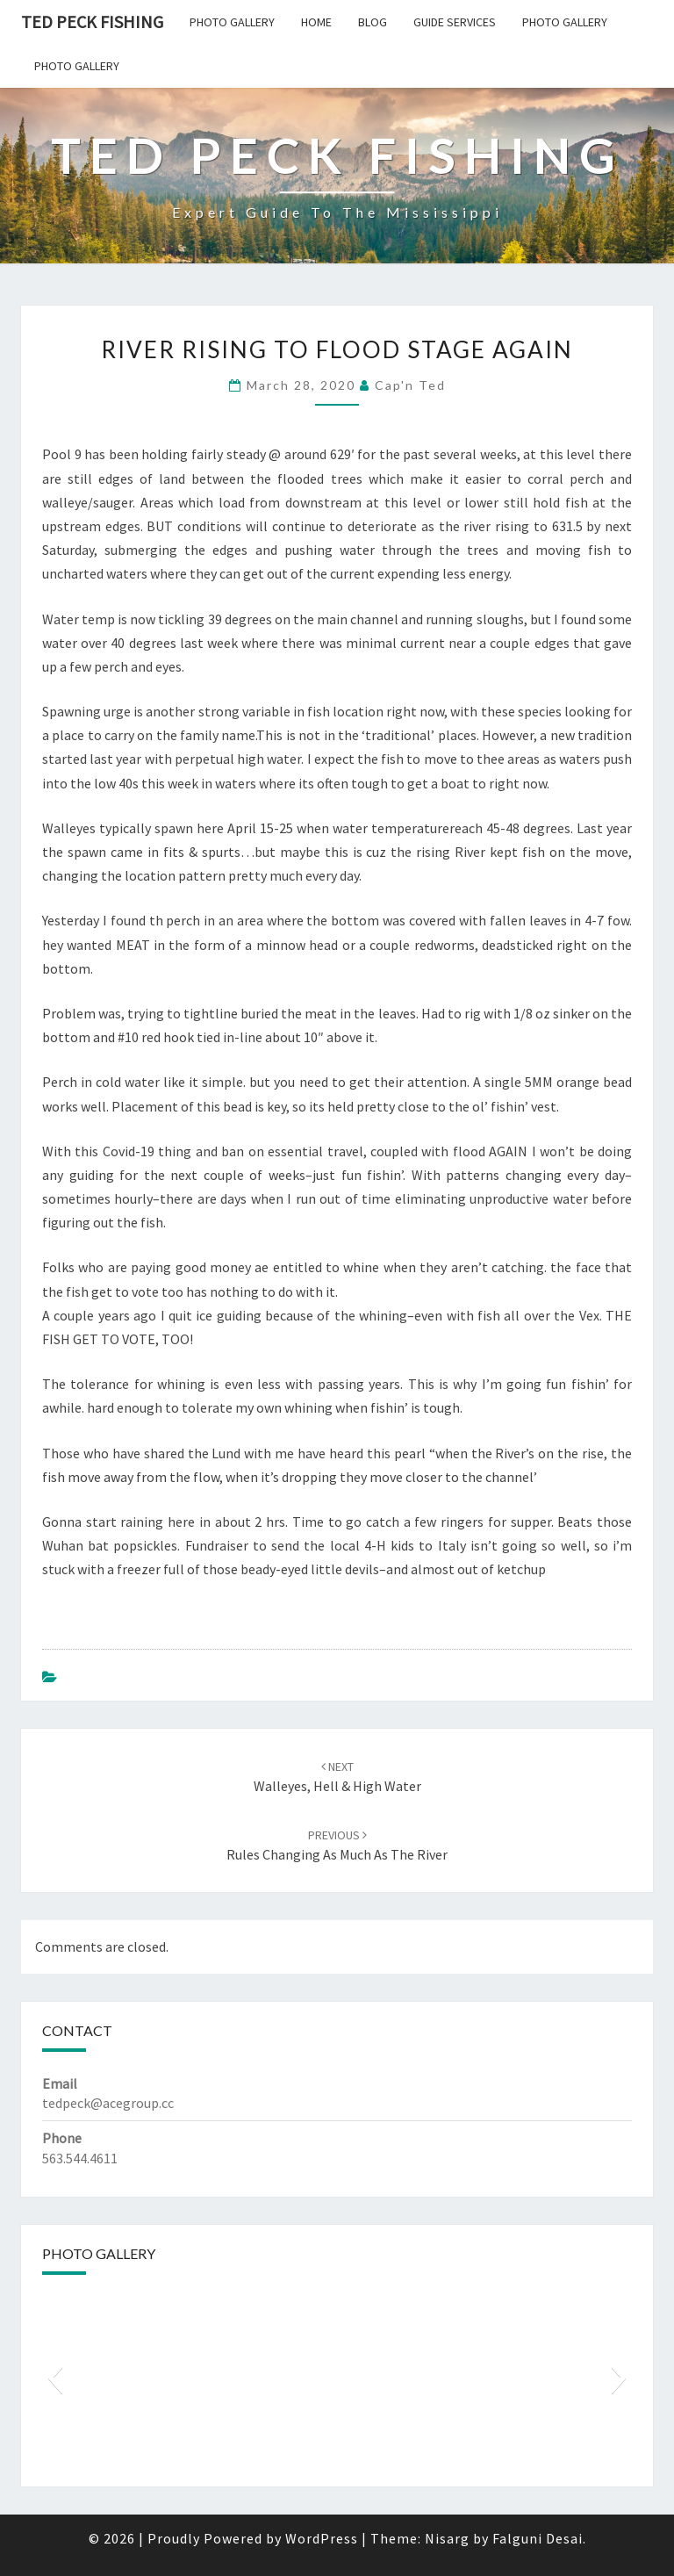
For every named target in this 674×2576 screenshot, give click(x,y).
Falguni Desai (537, 2538)
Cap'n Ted (410, 385)
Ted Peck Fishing (92, 21)
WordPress (321, 2538)
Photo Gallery (232, 22)
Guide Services (454, 22)
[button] (55, 2377)
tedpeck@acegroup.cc (108, 2103)
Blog (372, 22)
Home (316, 22)
